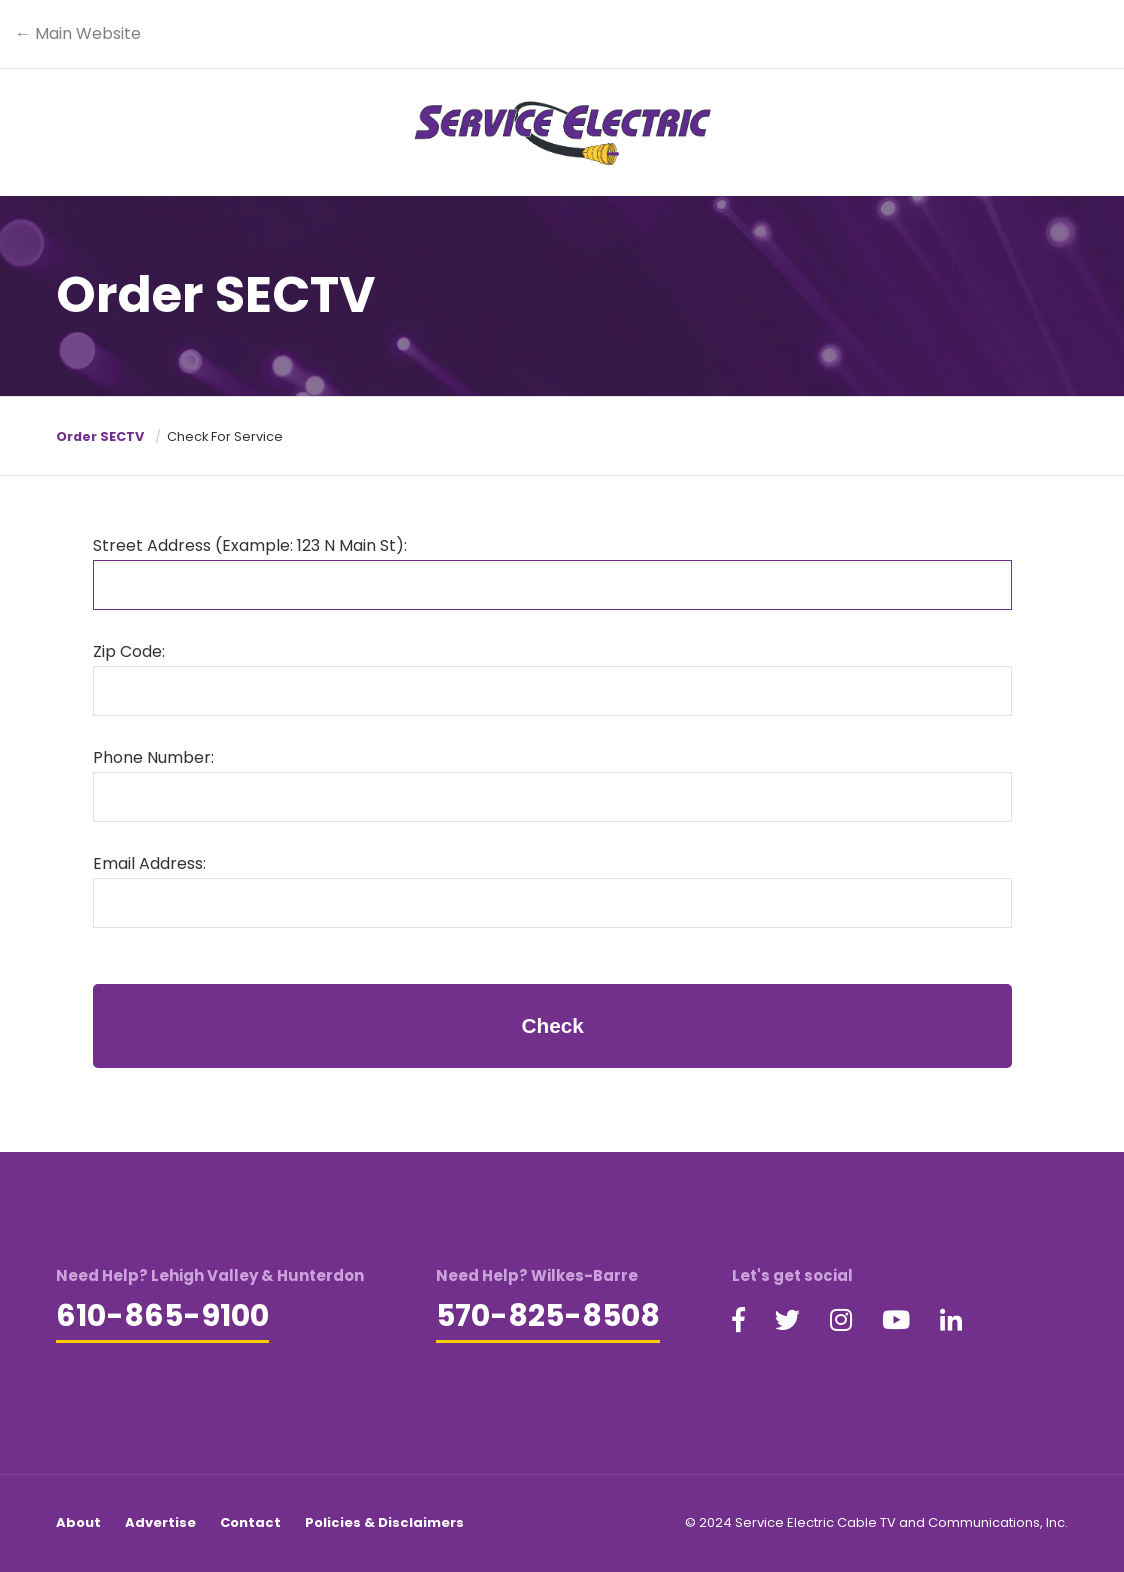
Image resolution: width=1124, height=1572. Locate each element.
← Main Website (78, 33)
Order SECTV (100, 436)
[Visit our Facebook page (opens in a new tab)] (738, 1321)
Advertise (160, 1522)
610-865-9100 (162, 1316)
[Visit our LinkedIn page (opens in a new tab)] (951, 1321)
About (78, 1522)
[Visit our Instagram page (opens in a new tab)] (841, 1321)
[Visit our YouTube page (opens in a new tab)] (896, 1321)
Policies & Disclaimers (384, 1522)
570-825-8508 (548, 1316)
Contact (250, 1522)
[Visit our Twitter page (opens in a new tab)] (787, 1321)
